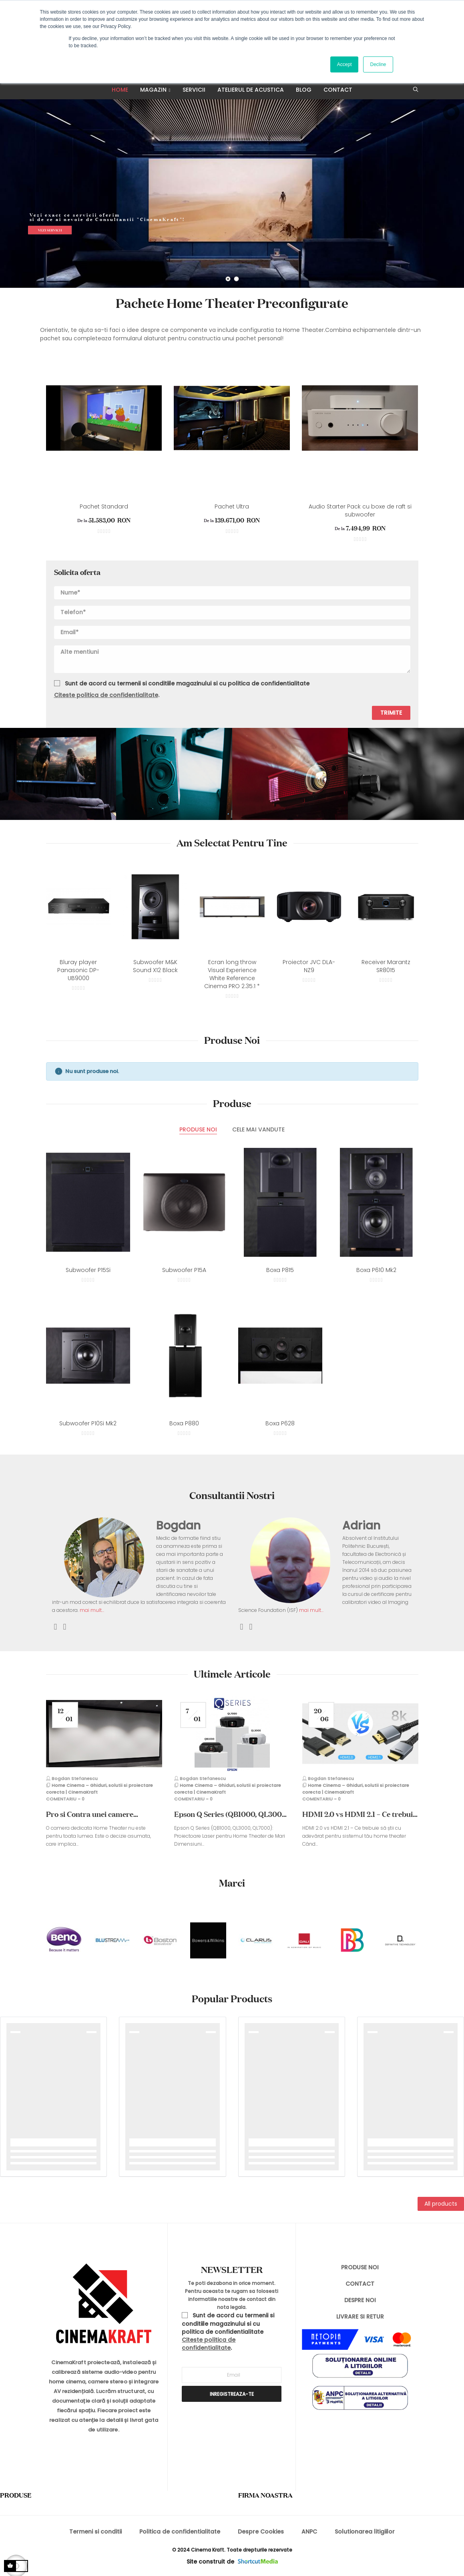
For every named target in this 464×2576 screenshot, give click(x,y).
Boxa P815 (280, 1270)
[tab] (198, 1129)
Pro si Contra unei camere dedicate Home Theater (89, 1814)
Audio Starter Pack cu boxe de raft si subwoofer (360, 510)
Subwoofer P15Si (88, 1270)
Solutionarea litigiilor (365, 2532)
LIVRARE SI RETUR (360, 2317)
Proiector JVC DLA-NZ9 (309, 966)
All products (440, 2204)
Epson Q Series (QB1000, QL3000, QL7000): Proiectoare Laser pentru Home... (231, 1814)
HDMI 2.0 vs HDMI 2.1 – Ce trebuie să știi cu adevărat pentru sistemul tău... (359, 1814)
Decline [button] (378, 64)
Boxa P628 (280, 1423)
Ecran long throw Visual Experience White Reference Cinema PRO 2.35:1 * (232, 974)
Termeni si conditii (95, 2532)
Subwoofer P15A (184, 1270)
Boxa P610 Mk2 (376, 1270)
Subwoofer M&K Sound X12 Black (155, 966)
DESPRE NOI (360, 2300)
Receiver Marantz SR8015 (386, 966)
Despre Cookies (261, 2532)
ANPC (309, 2532)
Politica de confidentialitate (179, 2532)
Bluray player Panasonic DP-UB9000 (78, 970)
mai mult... (91, 1610)
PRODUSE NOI (360, 2267)
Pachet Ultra (232, 506)
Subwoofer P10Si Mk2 (88, 1423)
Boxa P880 (184, 1423)
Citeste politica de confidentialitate (106, 695)
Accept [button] (344, 64)
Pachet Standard (104, 506)
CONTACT (359, 2284)
